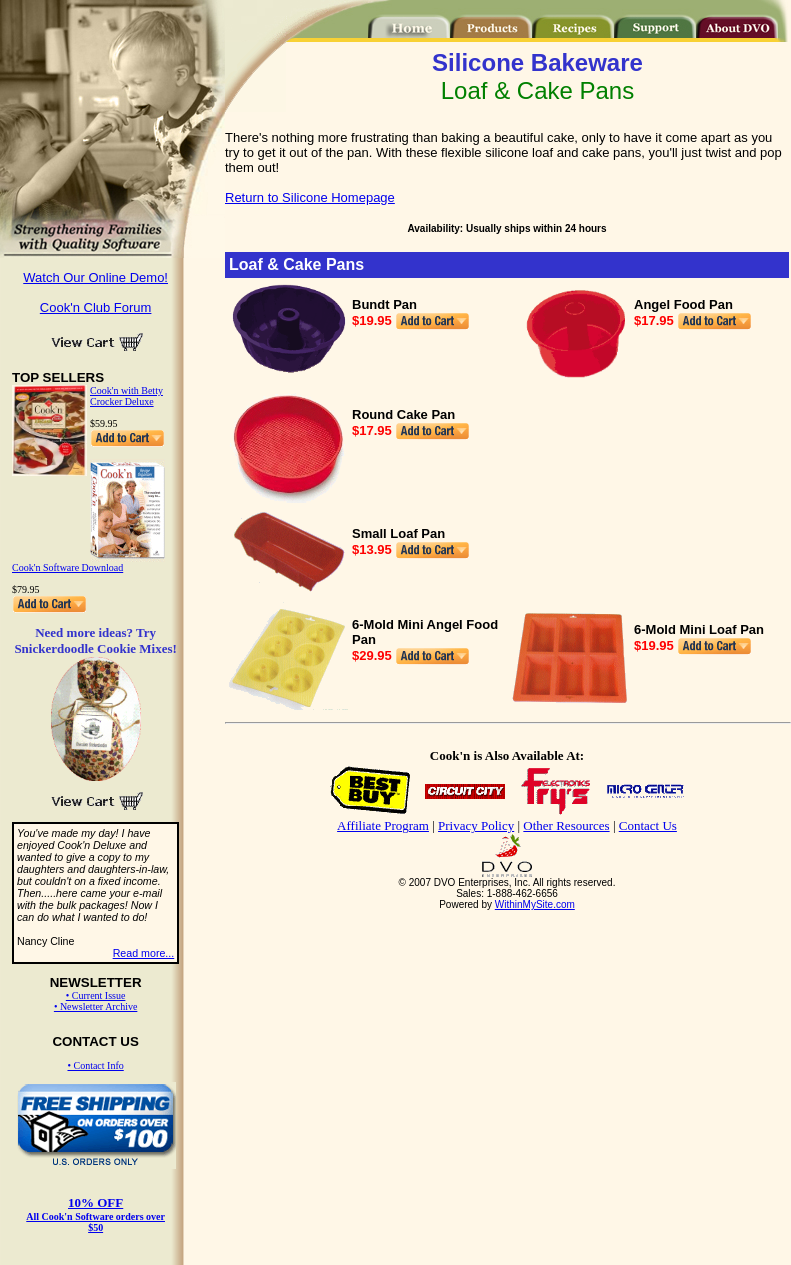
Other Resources (566, 825)
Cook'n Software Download (67, 567)
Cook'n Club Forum (96, 307)
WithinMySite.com (535, 904)
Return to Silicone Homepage (310, 197)
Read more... (144, 953)
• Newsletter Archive (95, 1006)
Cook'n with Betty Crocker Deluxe (126, 396)
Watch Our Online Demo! (95, 277)
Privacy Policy (476, 825)
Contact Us (648, 825)
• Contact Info (95, 1065)
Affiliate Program (383, 825)
